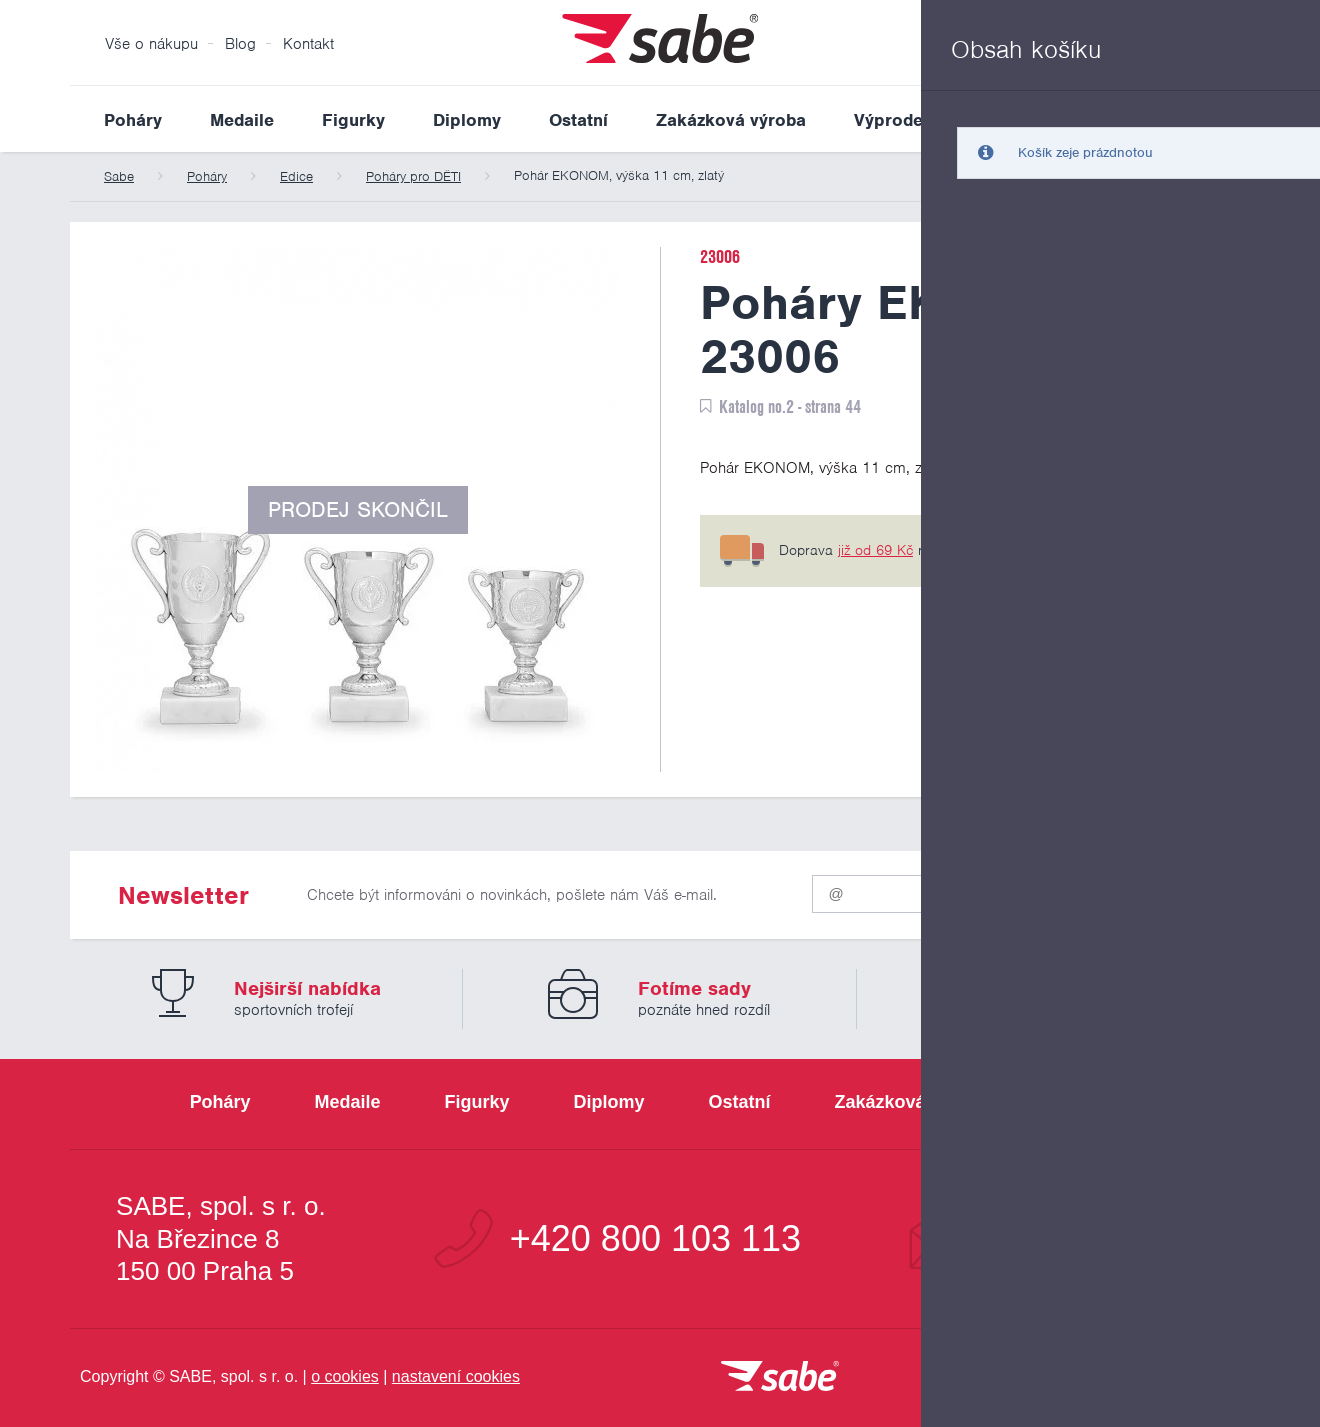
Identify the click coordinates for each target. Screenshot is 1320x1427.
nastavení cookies (456, 1376)
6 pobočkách (1081, 550)
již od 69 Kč (875, 550)
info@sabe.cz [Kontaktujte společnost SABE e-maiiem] (1094, 1239)
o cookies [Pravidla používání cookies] (345, 1376)
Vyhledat (1234, 119)
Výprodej (891, 120)
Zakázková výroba (731, 120)
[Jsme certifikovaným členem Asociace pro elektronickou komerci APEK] (1140, 1378)
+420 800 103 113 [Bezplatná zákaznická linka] (655, 1239)
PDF (1198, 406)
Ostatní (578, 120)
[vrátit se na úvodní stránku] (780, 1377)
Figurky (353, 120)
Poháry (133, 120)
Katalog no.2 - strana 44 (790, 406)
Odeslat (1131, 889)
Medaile (242, 120)
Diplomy (467, 120)
